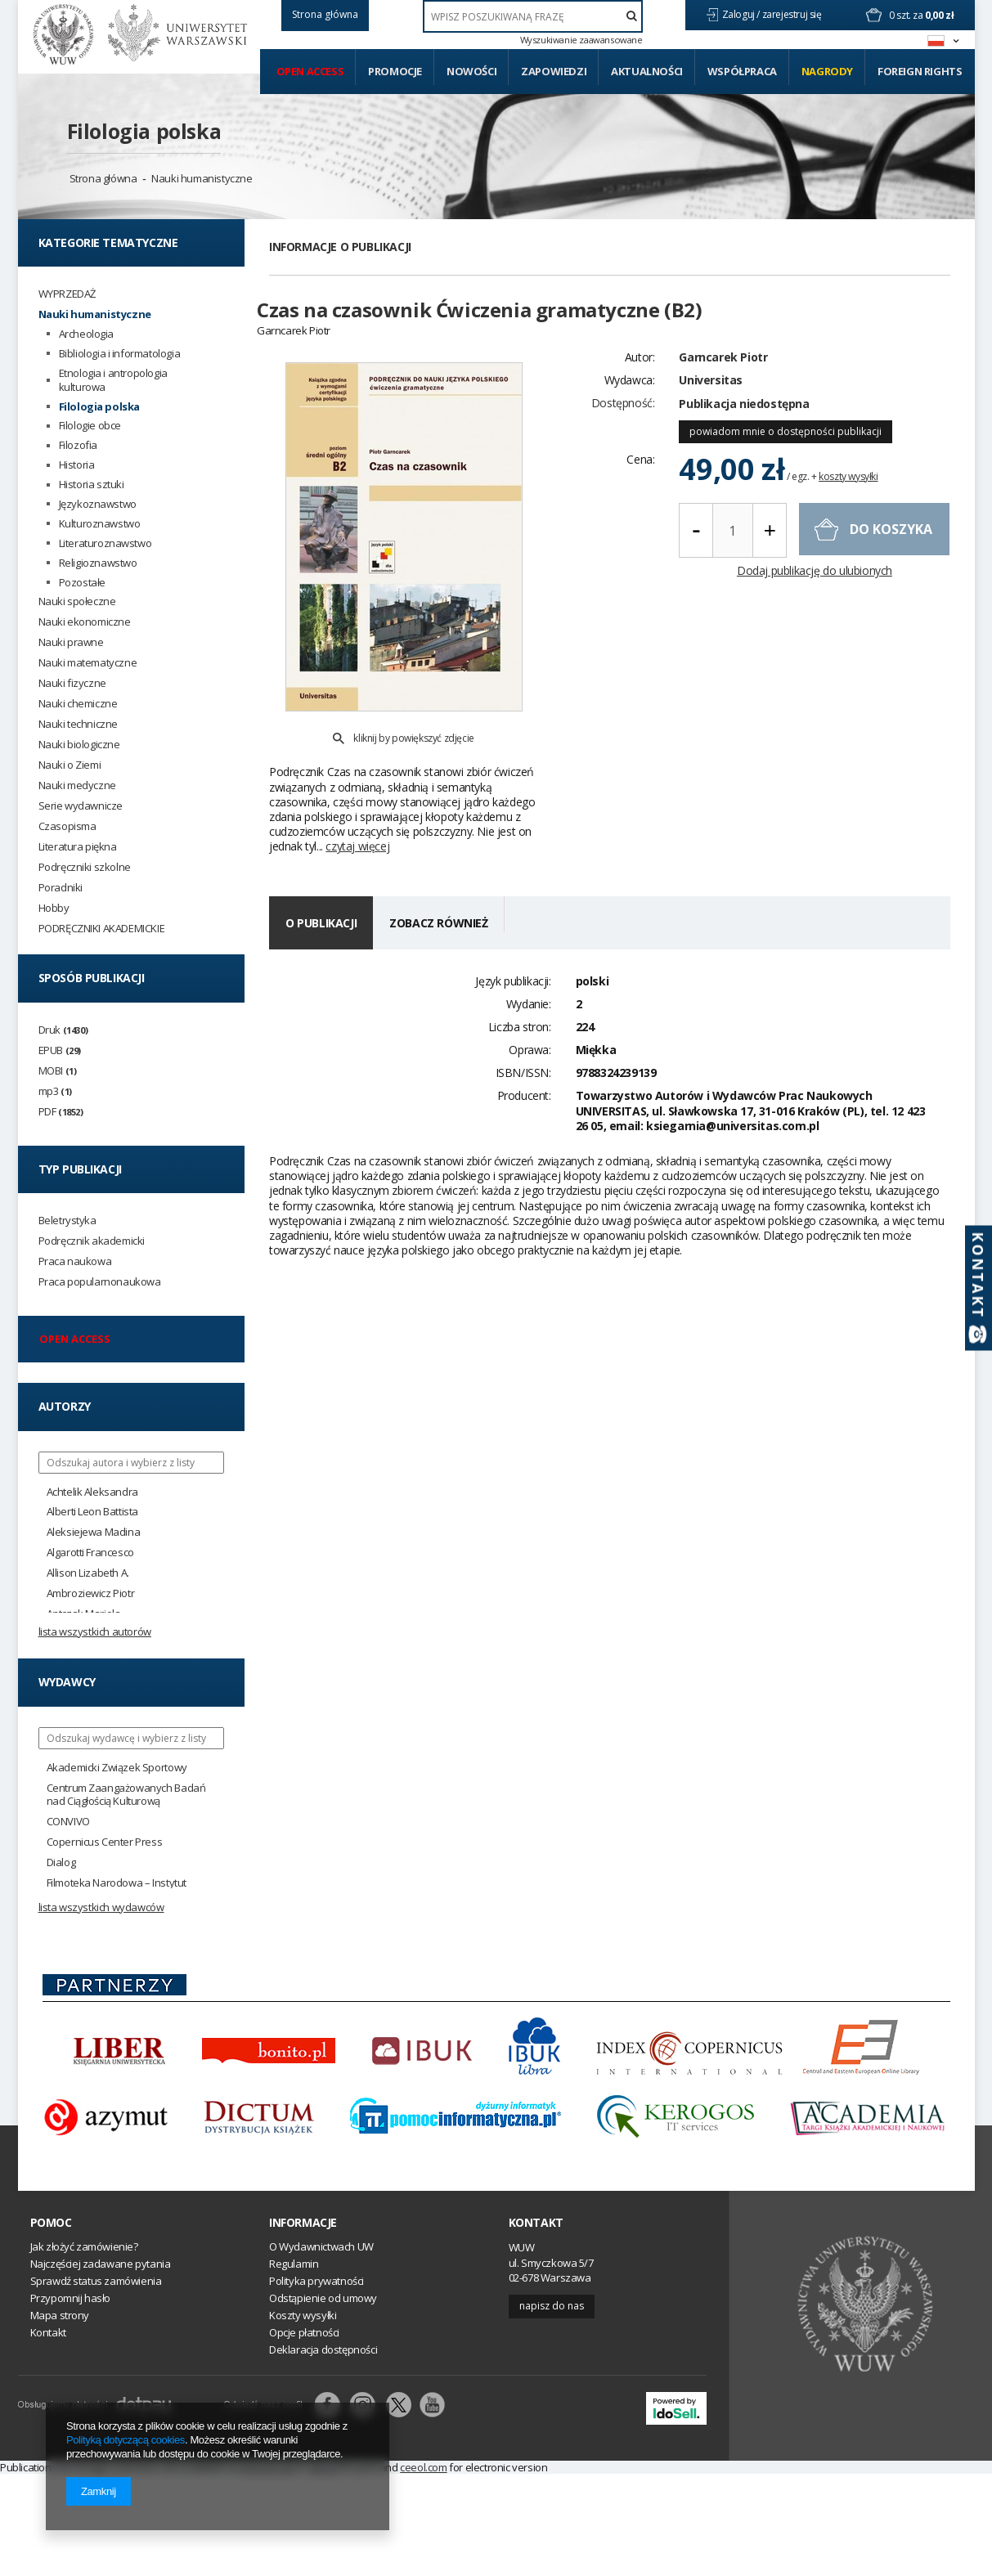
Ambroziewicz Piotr (91, 1593)
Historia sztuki (91, 484)
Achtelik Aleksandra (92, 1492)
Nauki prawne (71, 642)
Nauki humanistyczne (201, 178)
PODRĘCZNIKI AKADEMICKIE (101, 929)
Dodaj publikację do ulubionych (814, 600)
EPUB (59, 1050)
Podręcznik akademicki (92, 1241)
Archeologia (86, 334)
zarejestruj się (793, 14)
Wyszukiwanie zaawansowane (581, 40)
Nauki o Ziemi (69, 765)
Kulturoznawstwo (100, 524)
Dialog (61, 1862)
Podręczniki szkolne (84, 867)
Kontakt (536, 2222)
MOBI (57, 1071)
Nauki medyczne (77, 785)
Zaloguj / (742, 14)
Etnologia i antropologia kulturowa (113, 380)
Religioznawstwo (98, 563)
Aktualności (647, 71)
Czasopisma (67, 826)
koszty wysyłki (848, 505)
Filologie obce (90, 426)
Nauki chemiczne (78, 704)
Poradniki (60, 888)
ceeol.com (423, 2467)
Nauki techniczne (78, 724)
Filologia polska (144, 131)
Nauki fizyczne (72, 683)
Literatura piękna (77, 847)
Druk (63, 1030)
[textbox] (533, 16)
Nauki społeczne (77, 601)
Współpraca (742, 71)
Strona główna (103, 178)
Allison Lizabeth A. (88, 1573)
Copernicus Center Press (105, 1842)
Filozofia (78, 445)
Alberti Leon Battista (93, 1512)
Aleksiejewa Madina (94, 1532)
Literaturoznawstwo (105, 543)
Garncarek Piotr (723, 385)
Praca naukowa (75, 1261)
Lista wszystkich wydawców (101, 1907)
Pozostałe (82, 583)
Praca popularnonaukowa (99, 1282)
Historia (77, 465)
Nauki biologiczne (79, 745)
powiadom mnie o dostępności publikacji (785, 460)
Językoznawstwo (98, 504)
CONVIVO (68, 1822)
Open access (310, 71)
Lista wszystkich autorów (94, 1631)
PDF (60, 1112)
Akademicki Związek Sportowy (117, 1768)
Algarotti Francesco (90, 1553)
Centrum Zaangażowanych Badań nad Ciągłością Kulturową (126, 1795)
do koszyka (891, 558)
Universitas (711, 408)
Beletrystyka (67, 1220)
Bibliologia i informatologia (120, 354)
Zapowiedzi (553, 71)
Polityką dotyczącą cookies (125, 2440)
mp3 (55, 1091)
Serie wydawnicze (80, 806)
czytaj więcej (357, 808)
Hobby (54, 908)
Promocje (395, 71)
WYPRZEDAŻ (67, 294)
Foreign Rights (920, 71)
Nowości (471, 71)
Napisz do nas (551, 2306)
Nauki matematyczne (87, 663)
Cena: (640, 488)
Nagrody (827, 71)
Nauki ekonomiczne (84, 622)
